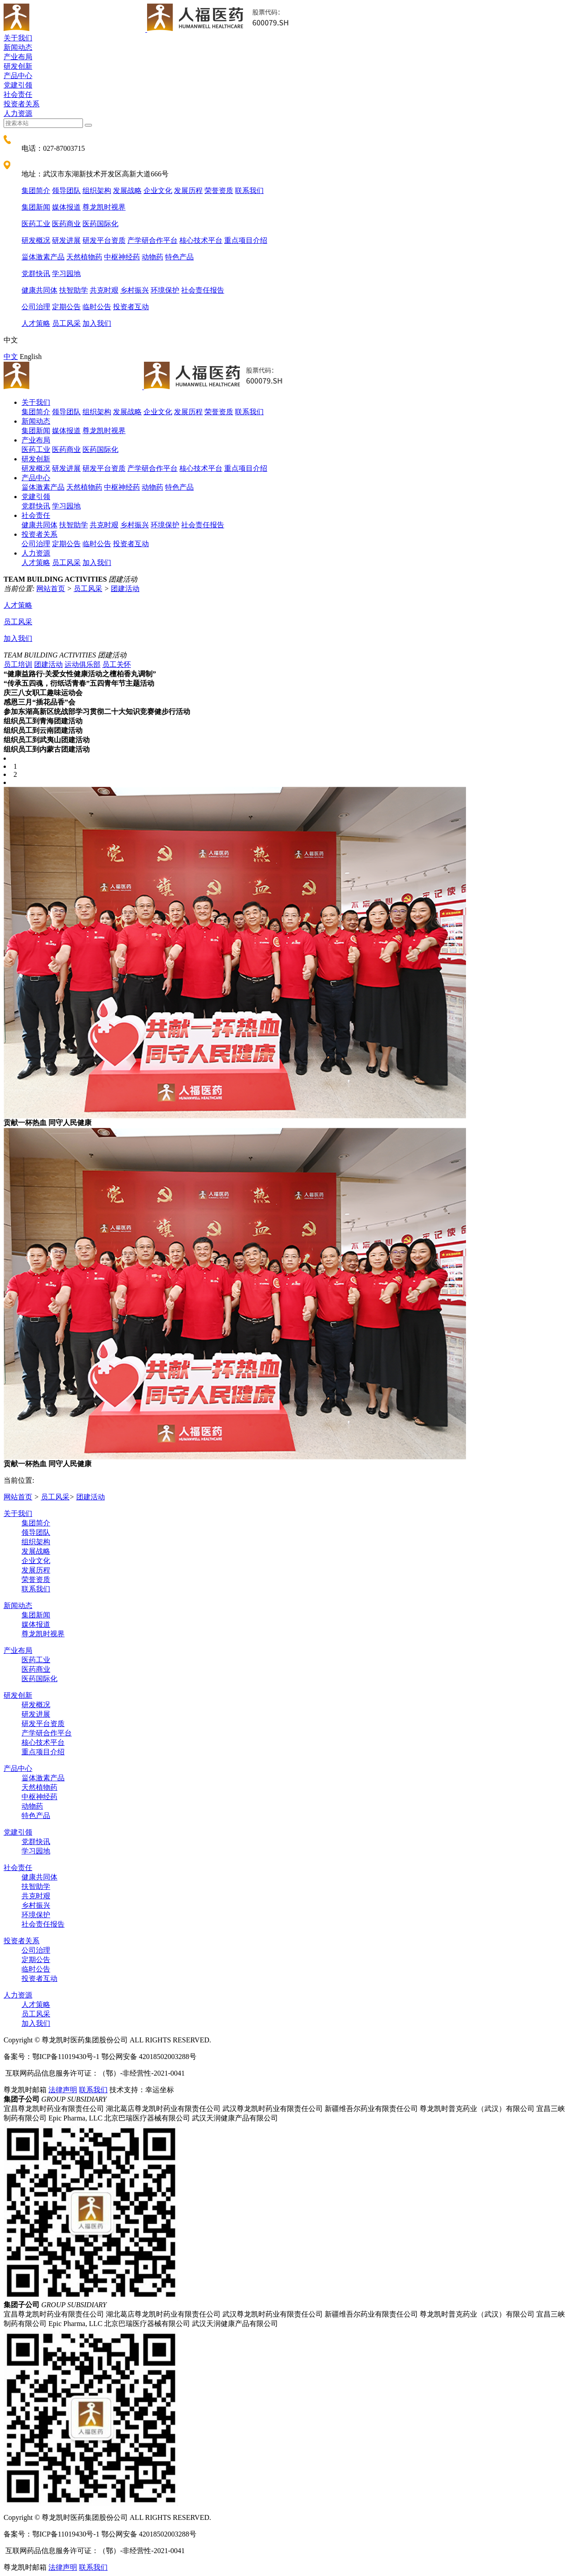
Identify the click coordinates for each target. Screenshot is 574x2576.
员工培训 (18, 664)
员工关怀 (116, 664)
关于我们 (18, 38)
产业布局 (18, 57)
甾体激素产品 (43, 257)
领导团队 (66, 190)
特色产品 (179, 257)
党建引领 (18, 85)
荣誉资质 (218, 190)
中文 (11, 356)
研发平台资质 (104, 240)
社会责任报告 (202, 290)
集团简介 (36, 190)
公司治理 (36, 307)
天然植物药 (84, 257)
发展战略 (127, 190)
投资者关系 (21, 104)
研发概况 (36, 240)
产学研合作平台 (152, 240)
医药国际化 (100, 224)
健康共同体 (39, 290)
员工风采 (66, 323)
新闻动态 (18, 47)
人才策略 (36, 323)
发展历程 (188, 190)
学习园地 (66, 273)
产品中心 (18, 75)
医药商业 (66, 224)
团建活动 (125, 588)
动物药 (152, 257)
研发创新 (18, 66)
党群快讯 (36, 273)
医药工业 (36, 224)
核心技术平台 (200, 240)
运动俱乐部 (82, 664)
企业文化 (158, 190)
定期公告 (66, 307)
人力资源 (18, 113)
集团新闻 (36, 207)
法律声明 (62, 2090)
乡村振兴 (134, 290)
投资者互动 (131, 307)
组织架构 (97, 190)
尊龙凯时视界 (104, 207)
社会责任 (18, 94)
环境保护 (165, 290)
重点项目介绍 (245, 240)
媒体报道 (66, 207)
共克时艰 (104, 290)
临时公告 (97, 307)
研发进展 (66, 240)
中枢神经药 (122, 257)
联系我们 (249, 190)
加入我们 (97, 323)
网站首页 (50, 588)
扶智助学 (73, 290)
